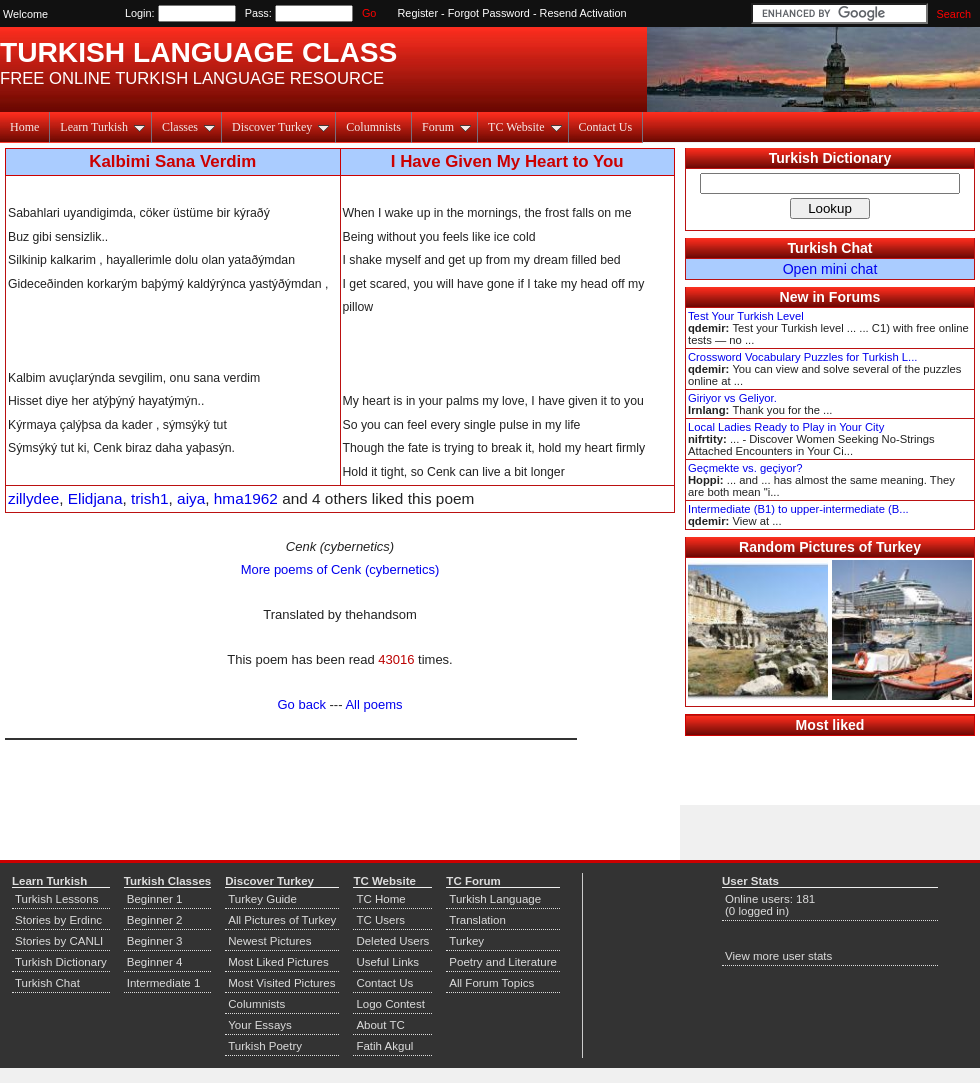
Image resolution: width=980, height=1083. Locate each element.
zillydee (33, 498)
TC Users (380, 920)
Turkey (466, 941)
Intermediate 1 (164, 983)
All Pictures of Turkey (282, 920)
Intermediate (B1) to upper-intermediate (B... (798, 509)
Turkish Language (495, 899)
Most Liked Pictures (278, 962)
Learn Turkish (102, 127)
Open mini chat (830, 269)
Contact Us (606, 127)
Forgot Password (489, 13)
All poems (373, 704)
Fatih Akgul (384, 1046)
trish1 (150, 498)
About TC (380, 1025)
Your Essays (260, 1025)
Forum (446, 127)
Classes (188, 127)
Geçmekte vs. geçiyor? (745, 468)
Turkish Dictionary (830, 158)
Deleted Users (392, 941)
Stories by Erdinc (58, 920)
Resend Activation (583, 13)
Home (24, 127)
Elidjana (95, 498)
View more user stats (778, 956)
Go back (302, 704)
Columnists (373, 127)
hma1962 (246, 498)
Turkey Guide (262, 899)
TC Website (524, 127)
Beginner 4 (155, 962)
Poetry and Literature (503, 962)
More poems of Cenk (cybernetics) (340, 569)
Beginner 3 (155, 941)
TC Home (380, 899)
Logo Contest (390, 1004)
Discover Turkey (280, 127)
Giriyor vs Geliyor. (732, 398)
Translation (477, 920)
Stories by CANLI (59, 941)
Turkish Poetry (265, 1046)
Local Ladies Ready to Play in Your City (786, 427)
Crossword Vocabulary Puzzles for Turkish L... (802, 357)
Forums (855, 297)
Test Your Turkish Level (746, 316)
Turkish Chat (830, 248)
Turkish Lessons (56, 899)
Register (418, 13)
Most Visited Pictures (281, 983)
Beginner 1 (155, 899)
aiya (191, 498)
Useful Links (387, 962)
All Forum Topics (491, 983)
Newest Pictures (269, 941)
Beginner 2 (155, 920)
